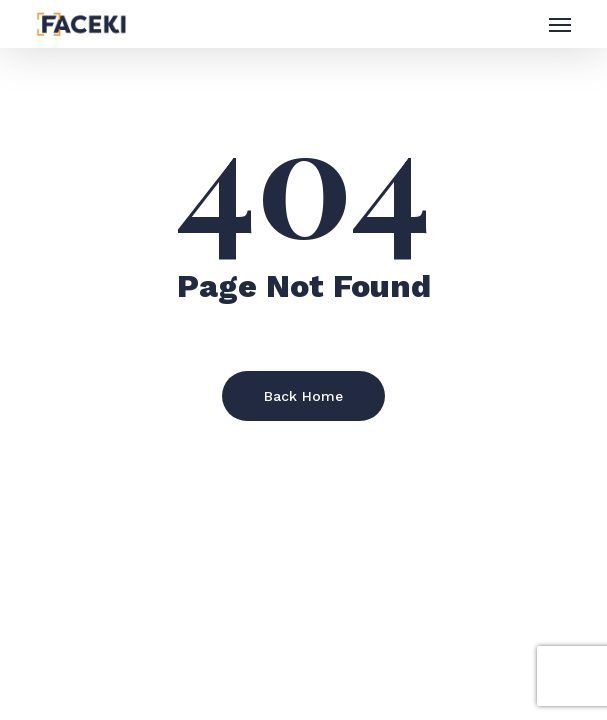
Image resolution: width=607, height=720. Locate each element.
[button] (560, 24)
